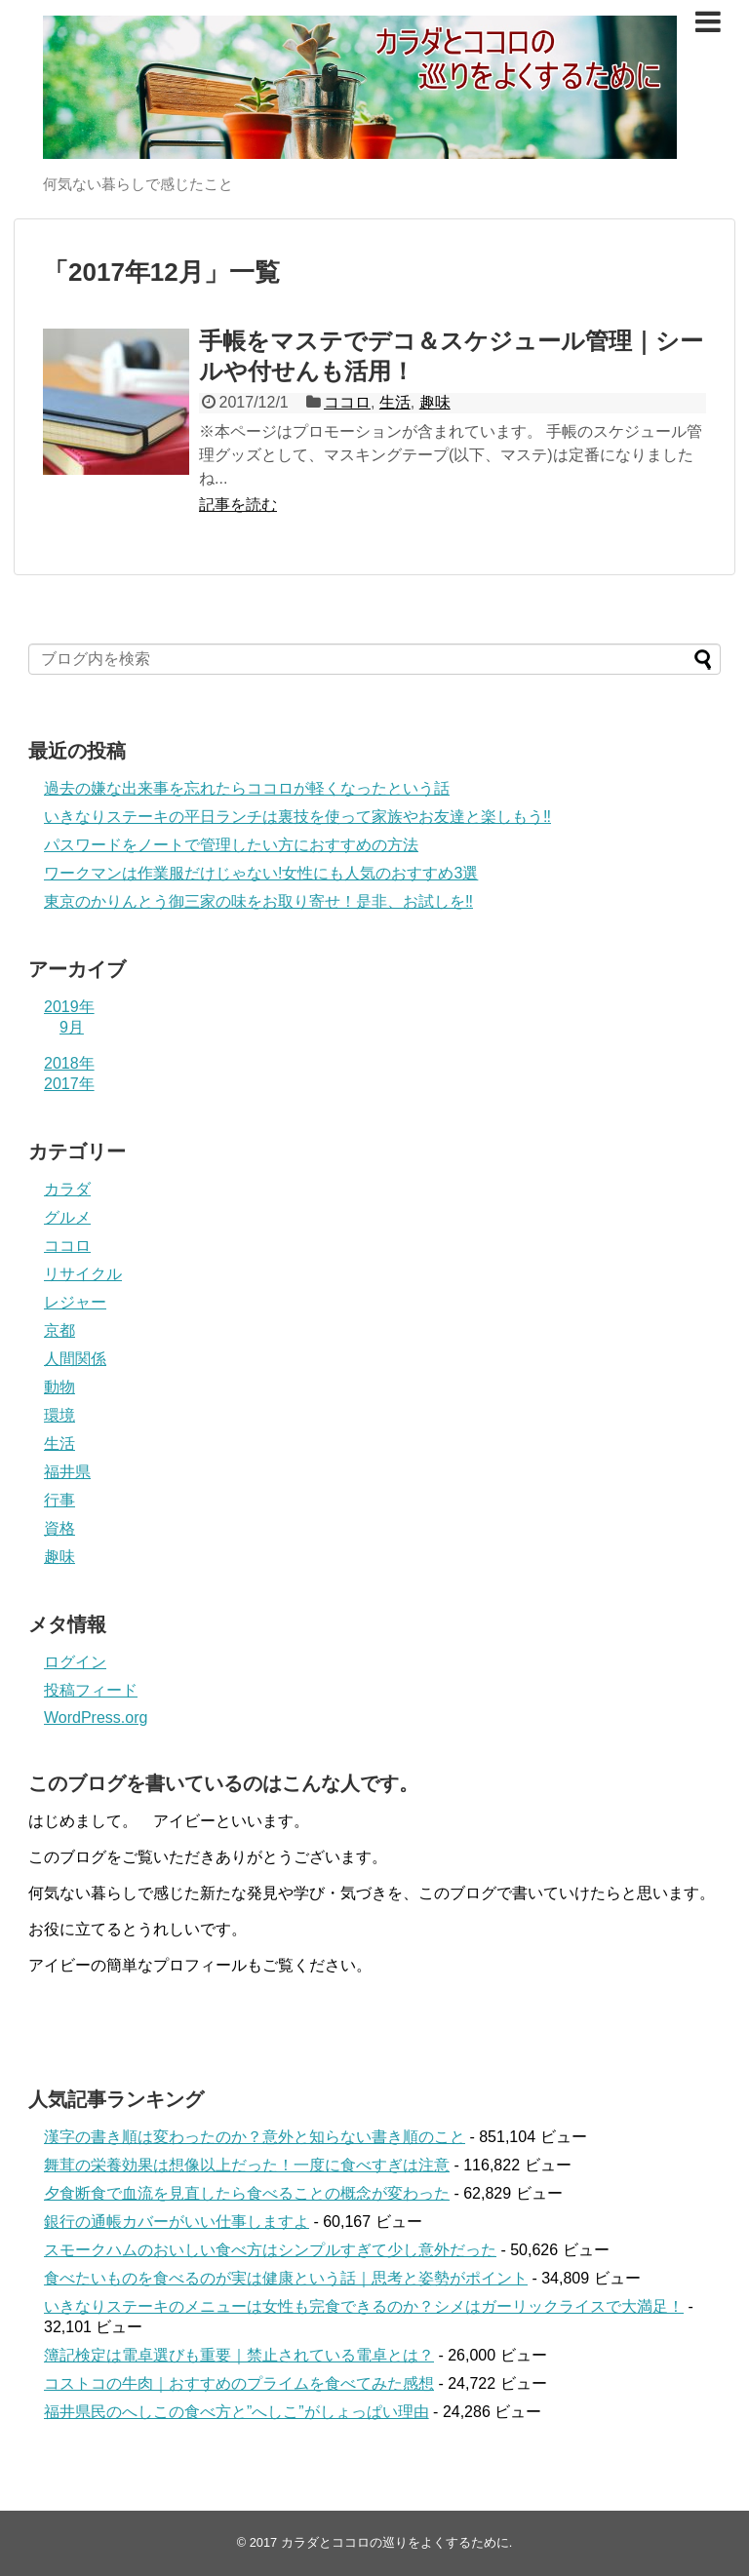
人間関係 (75, 1358)
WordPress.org (95, 1717)
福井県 (67, 1472)
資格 (59, 1528)
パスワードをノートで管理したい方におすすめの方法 (231, 845)
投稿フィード (91, 1690)
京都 (59, 1330)
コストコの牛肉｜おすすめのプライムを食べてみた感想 (239, 2383)
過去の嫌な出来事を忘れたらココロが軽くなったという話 (247, 788)
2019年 (69, 1006)
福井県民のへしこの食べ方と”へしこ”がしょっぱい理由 (236, 2411)
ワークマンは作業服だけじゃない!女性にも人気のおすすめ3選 (261, 873)
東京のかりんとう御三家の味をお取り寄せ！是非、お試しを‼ (258, 901)
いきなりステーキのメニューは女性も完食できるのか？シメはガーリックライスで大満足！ (364, 2306)
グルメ (67, 1217)
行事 (59, 1500)
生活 (395, 402)
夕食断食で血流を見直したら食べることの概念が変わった (247, 2193)
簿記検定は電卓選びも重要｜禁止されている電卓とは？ (239, 2355)
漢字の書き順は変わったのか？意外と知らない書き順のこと (254, 2136)
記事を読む (238, 504)
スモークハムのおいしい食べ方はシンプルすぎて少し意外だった (270, 2250)
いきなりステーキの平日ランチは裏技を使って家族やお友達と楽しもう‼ (297, 816)
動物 (59, 1387)
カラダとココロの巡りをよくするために (395, 2542)
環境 (59, 1415)
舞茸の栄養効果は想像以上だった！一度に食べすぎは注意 (247, 2165)
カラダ (67, 1189)
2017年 (69, 1083)
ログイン (75, 1662)
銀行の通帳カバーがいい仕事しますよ (176, 2221)
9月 (71, 1027)
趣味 (435, 402)
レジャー (75, 1302)
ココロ (347, 402)
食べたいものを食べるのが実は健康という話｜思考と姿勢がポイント (286, 2278)
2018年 (69, 1063)
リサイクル (83, 1274)
